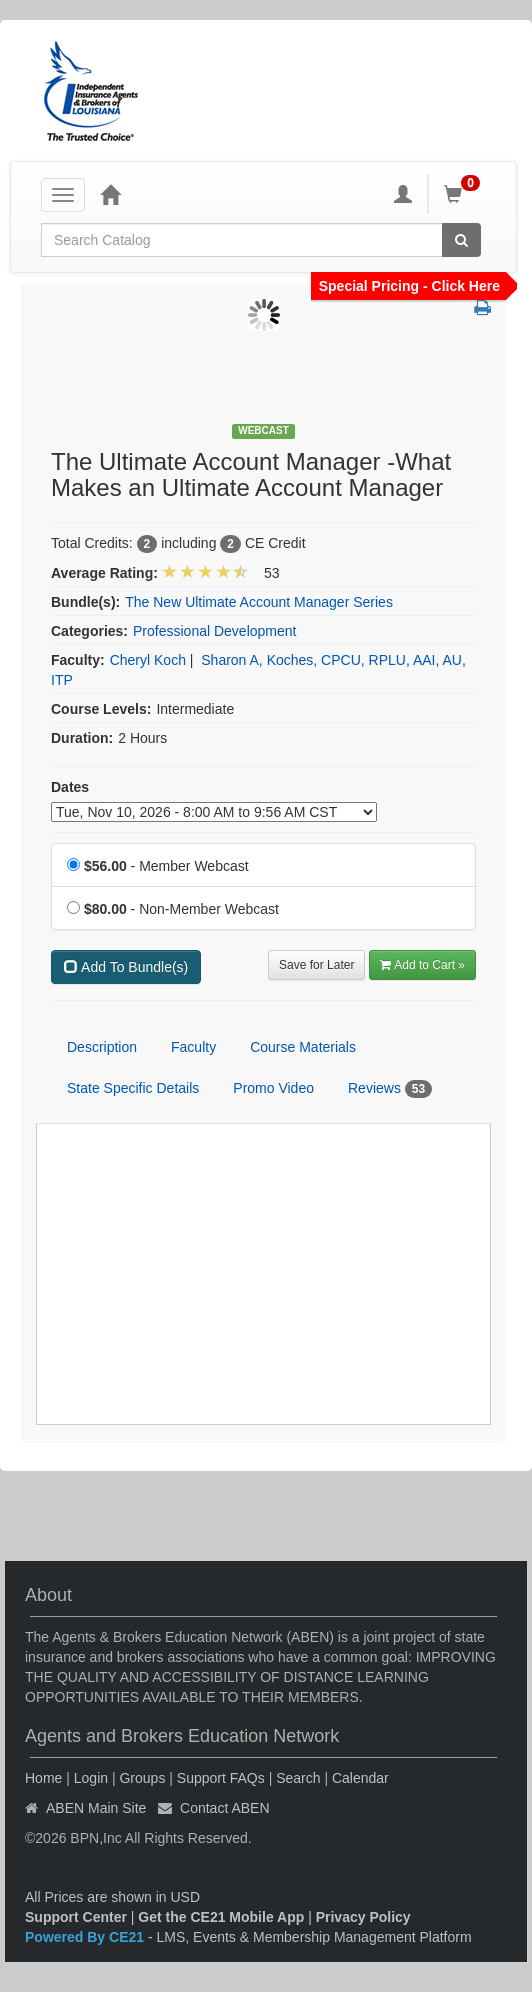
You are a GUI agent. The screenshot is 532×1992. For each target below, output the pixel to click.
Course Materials (303, 1047)
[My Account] (403, 194)
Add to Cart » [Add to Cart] (422, 965)
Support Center (76, 1917)
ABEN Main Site (96, 1808)
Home (43, 1778)
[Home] (110, 194)
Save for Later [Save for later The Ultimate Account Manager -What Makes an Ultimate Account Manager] (316, 965)
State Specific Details (133, 1088)
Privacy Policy (363, 1917)
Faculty (193, 1047)
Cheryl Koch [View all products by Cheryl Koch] (148, 660)
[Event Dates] (214, 812)
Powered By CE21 (86, 1937)
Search (298, 1778)
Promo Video (273, 1088)
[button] (482, 309)
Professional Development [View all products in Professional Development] (214, 631)
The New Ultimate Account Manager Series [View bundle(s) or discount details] (259, 602)
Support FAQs (221, 1778)
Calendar (360, 1778)
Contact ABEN (225, 1808)
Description (102, 1047)
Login (91, 1778)
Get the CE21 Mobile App (221, 1917)
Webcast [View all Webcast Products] (263, 430)
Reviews (390, 1089)
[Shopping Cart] (465, 194)
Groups (142, 1778)
